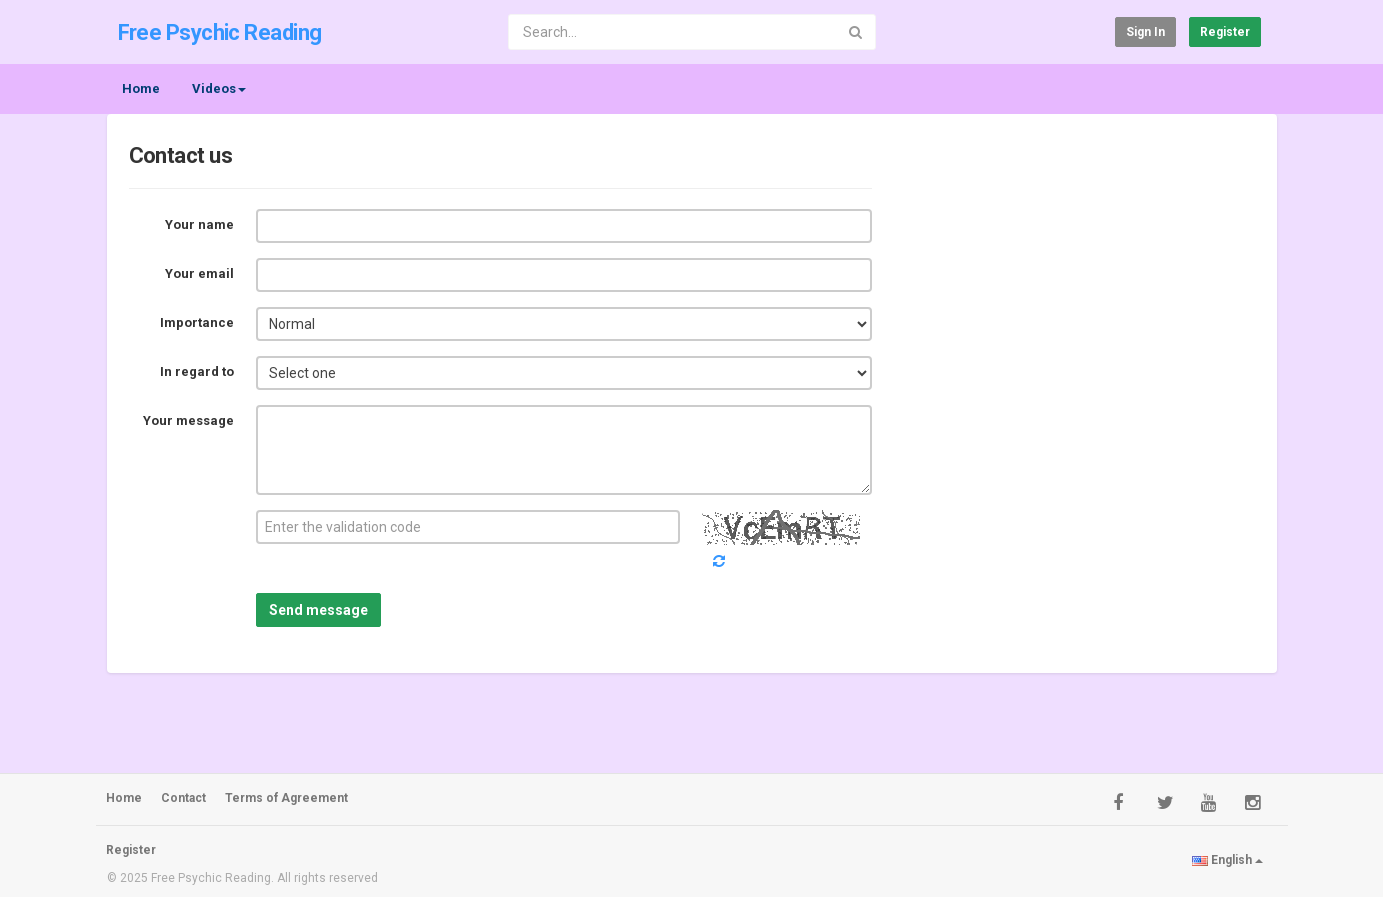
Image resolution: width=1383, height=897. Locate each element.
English (1227, 860)
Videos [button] (219, 88)
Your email (199, 273)
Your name (199, 224)
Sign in (1145, 32)
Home (141, 88)
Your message (188, 420)
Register (1225, 32)
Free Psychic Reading (220, 32)
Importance (197, 322)
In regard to (197, 371)
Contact (183, 798)
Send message (318, 610)
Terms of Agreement (286, 798)
